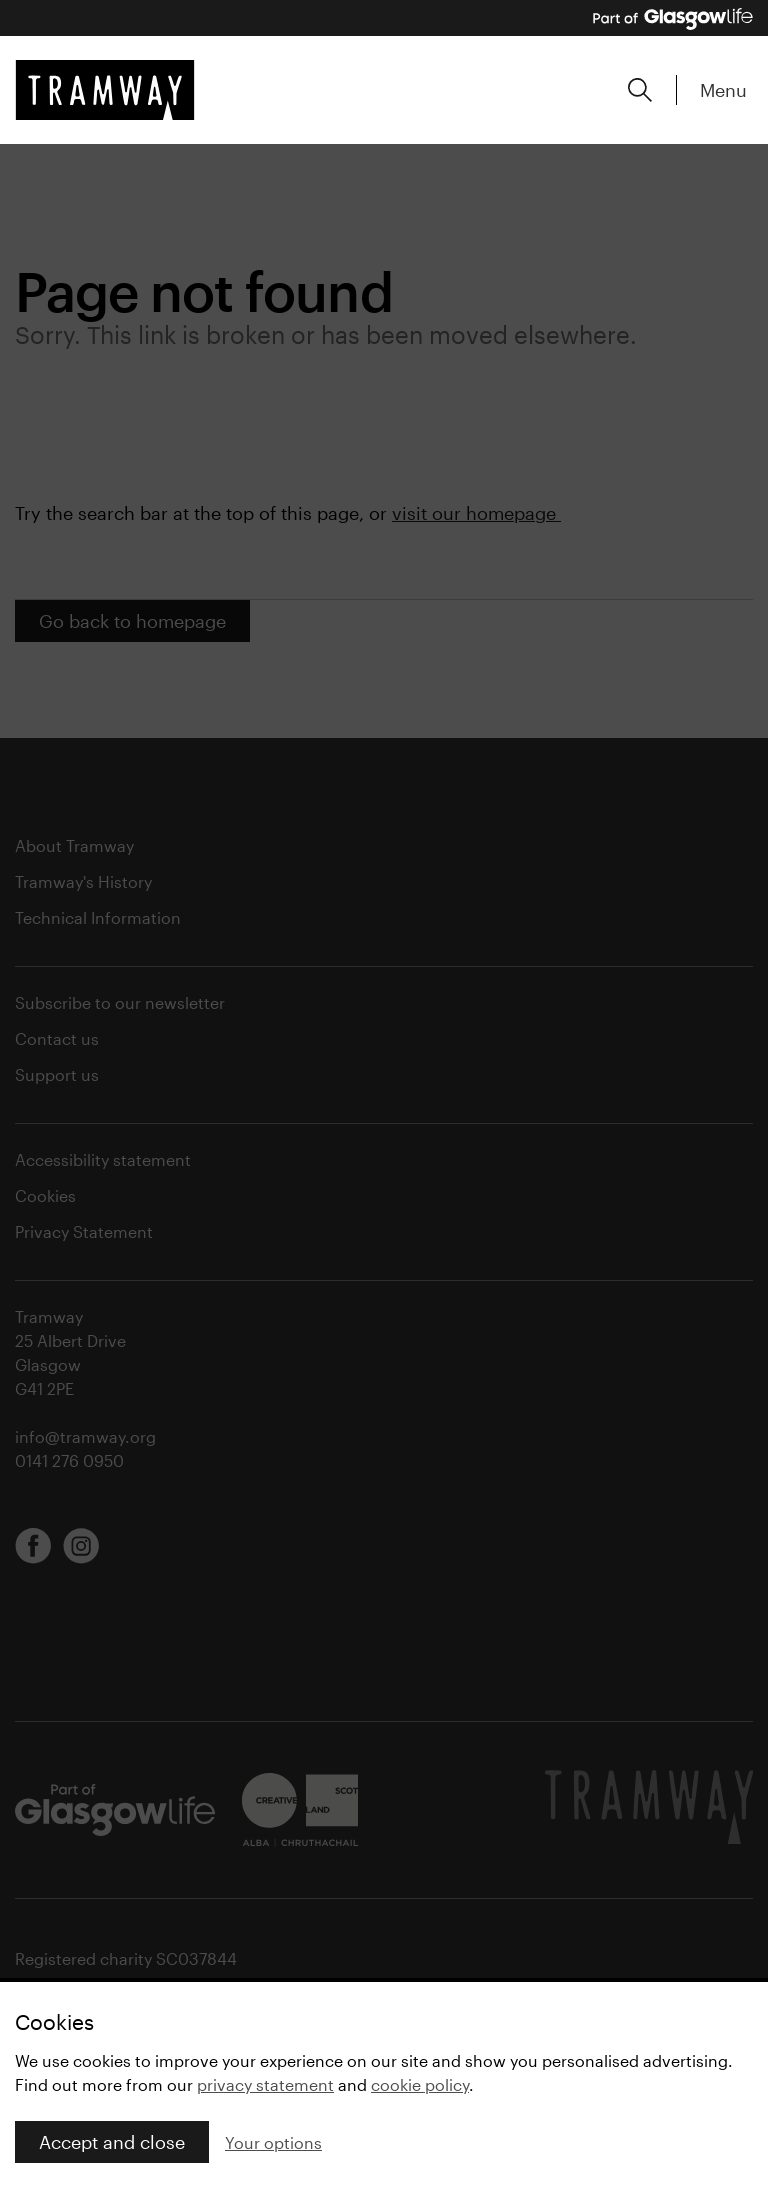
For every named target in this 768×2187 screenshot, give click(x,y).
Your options (273, 2142)
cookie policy (420, 2084)
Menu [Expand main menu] (723, 90)
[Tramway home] (105, 90)
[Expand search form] (640, 90)
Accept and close (112, 2142)
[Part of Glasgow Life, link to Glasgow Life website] (673, 19)
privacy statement (265, 2084)
